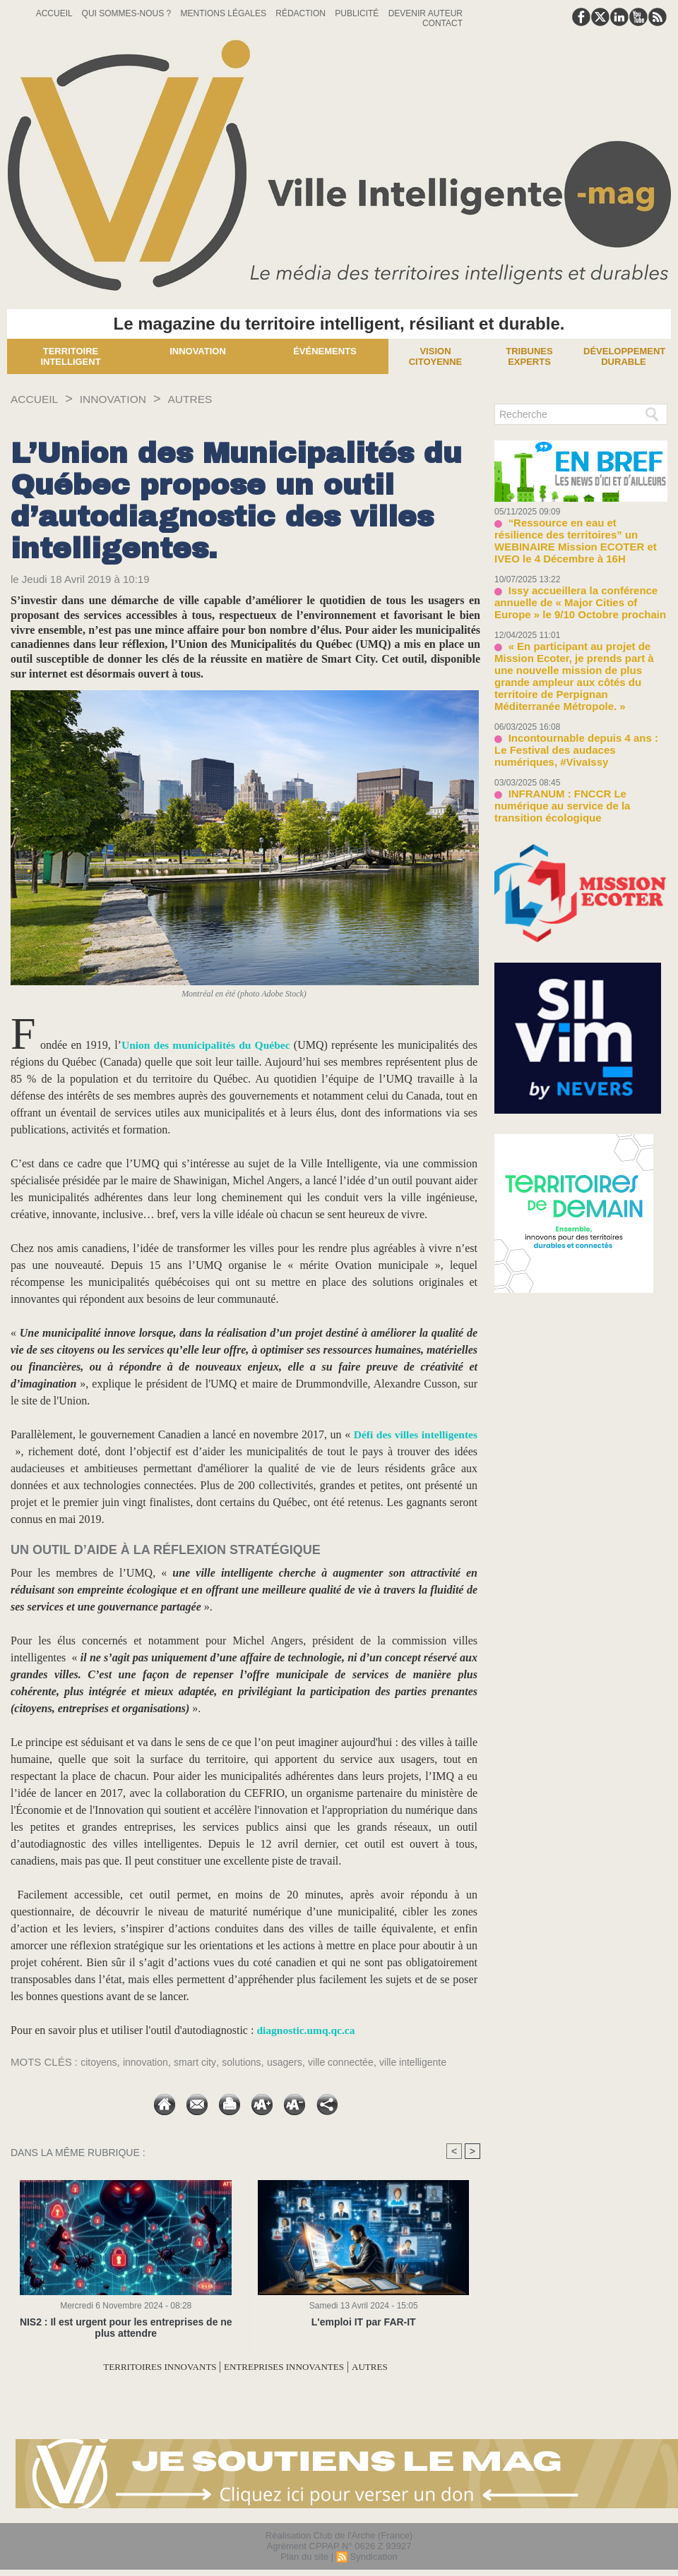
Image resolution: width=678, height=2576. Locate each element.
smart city (201, 2062)
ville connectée (356, 2062)
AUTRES (211, 399)
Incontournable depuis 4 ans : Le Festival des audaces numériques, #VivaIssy (573, 708)
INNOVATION (125, 399)
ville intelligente (434, 2062)
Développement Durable (624, 356)
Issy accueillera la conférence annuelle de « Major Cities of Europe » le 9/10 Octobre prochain (577, 584)
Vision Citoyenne (436, 356)
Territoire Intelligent (70, 356)
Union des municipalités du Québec (206, 1045)
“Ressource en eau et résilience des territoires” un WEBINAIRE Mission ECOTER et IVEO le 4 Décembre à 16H (579, 532)
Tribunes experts (529, 356)
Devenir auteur (425, 13)
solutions (251, 2062)
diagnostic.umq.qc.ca (307, 2030)
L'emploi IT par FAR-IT (363, 2322)
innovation (150, 2062)
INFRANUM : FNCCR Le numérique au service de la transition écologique (577, 754)
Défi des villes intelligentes (413, 1434)
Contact (442, 23)
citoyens (100, 2062)
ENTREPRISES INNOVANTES (293, 2367)
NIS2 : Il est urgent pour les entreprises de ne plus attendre (126, 2327)
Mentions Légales (225, 13)
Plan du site (304, 2556)
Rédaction (301, 13)
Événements (325, 351)
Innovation (198, 351)
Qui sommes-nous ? (128, 13)
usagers (296, 2062)
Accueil (55, 13)
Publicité (358, 13)
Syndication (373, 2556)
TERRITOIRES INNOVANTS (143, 2367)
